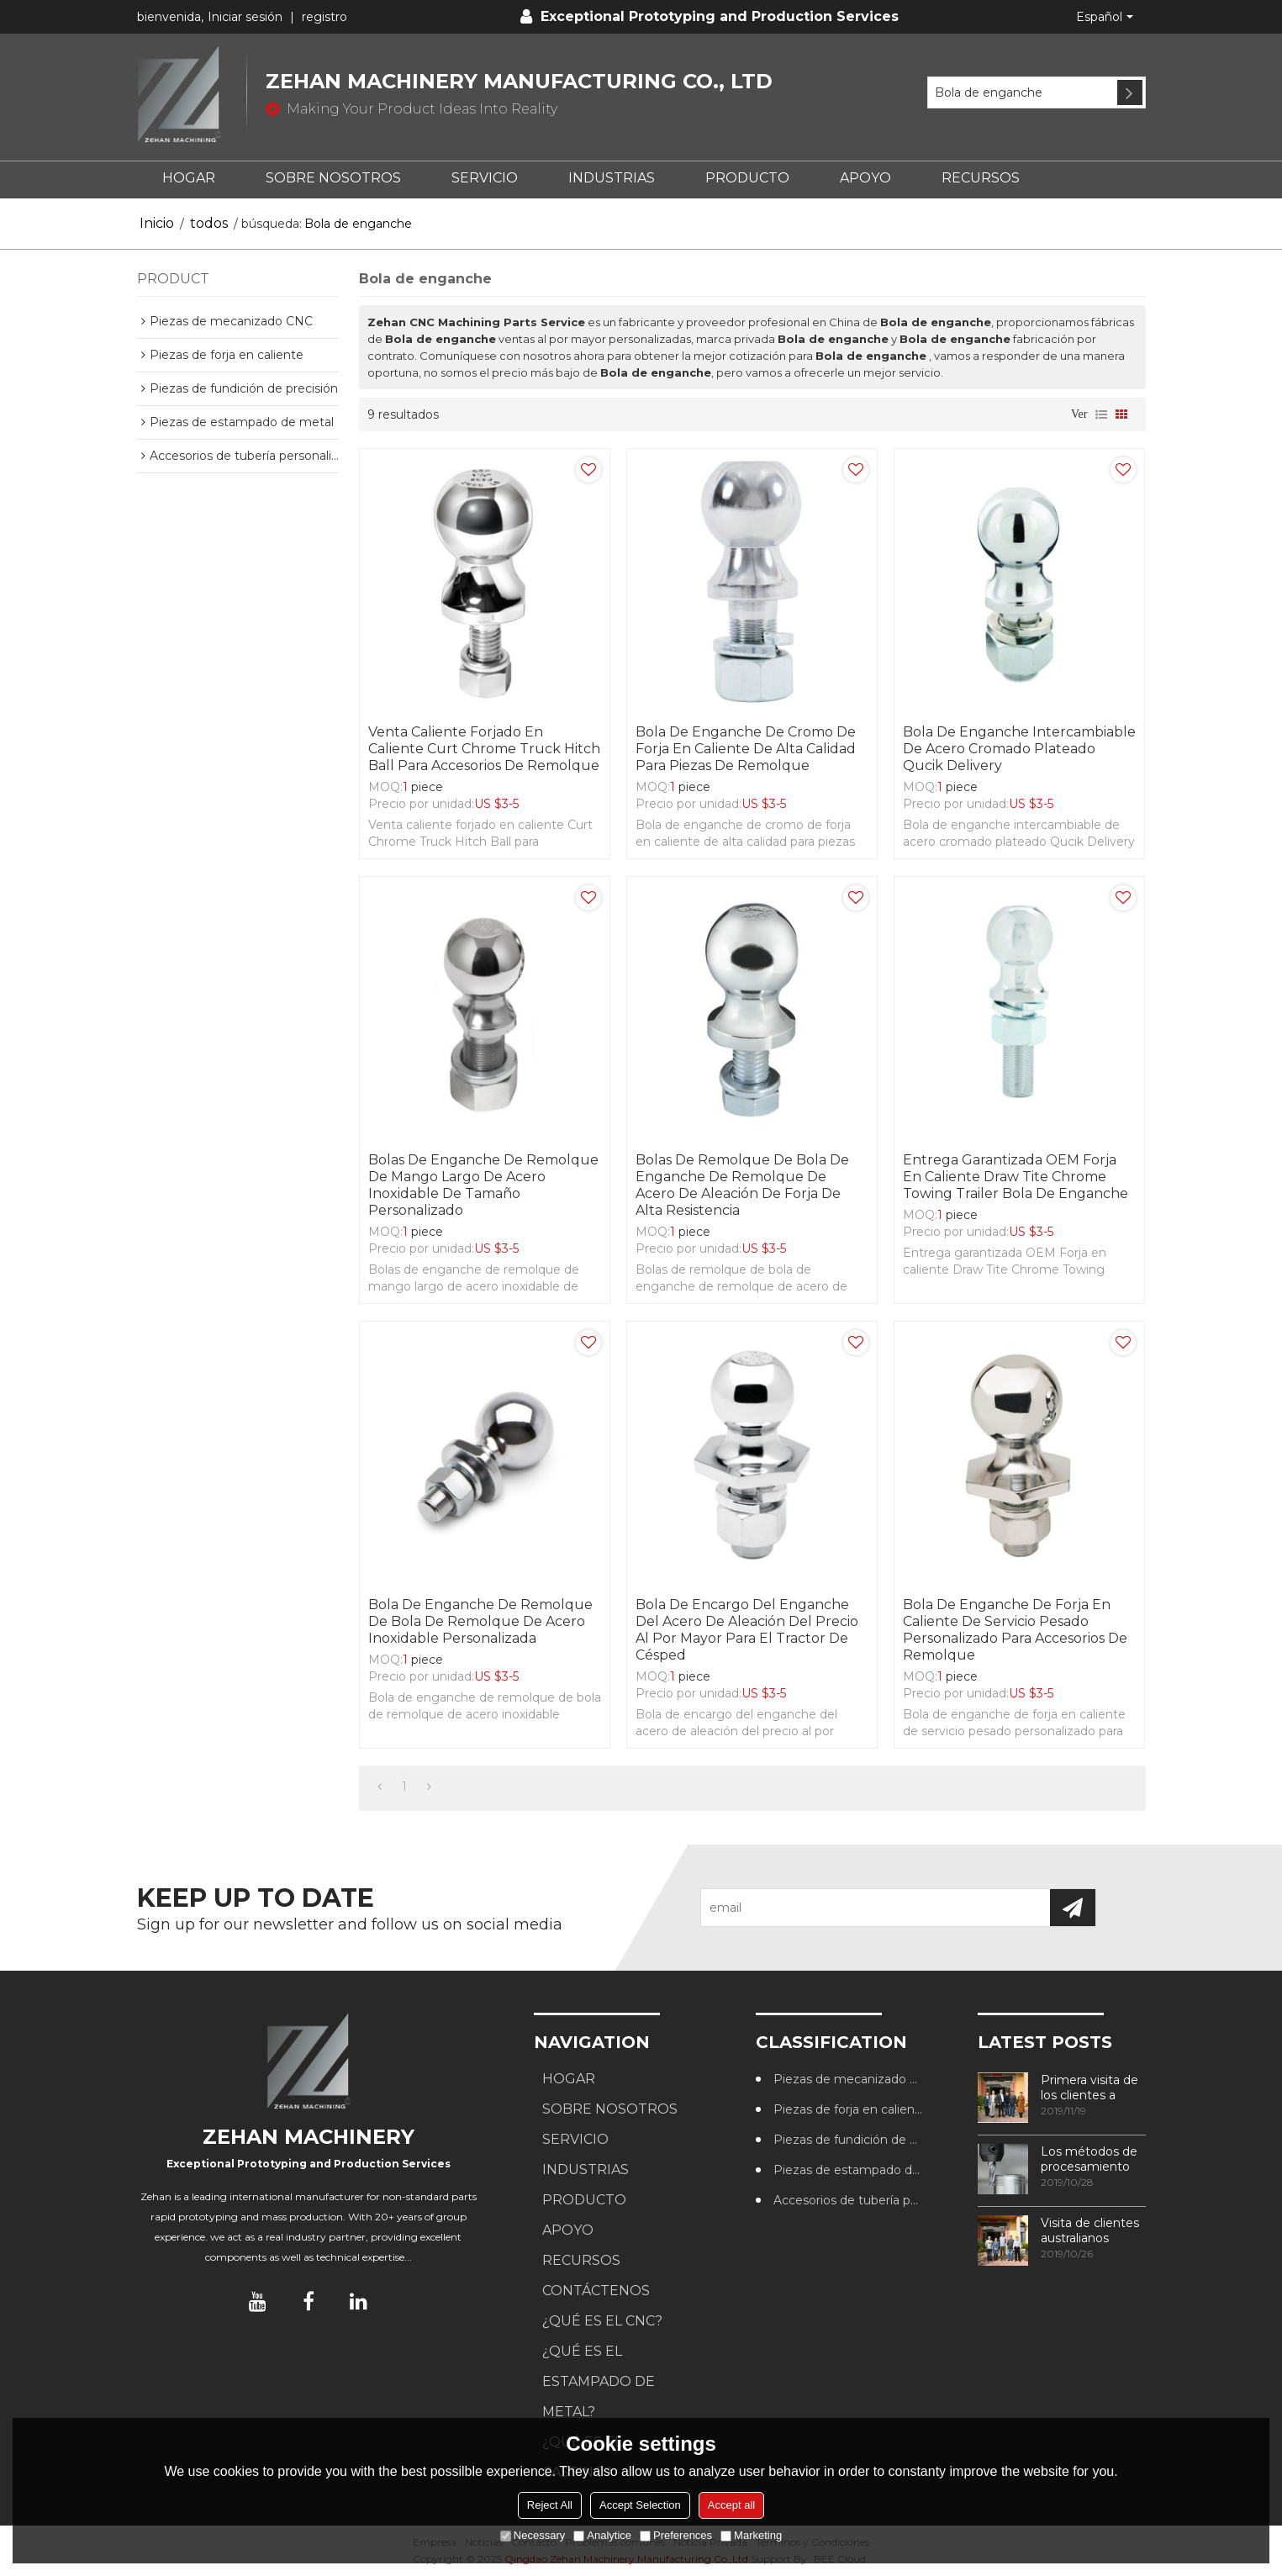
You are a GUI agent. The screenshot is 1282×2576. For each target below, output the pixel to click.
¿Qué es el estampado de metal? (598, 2381)
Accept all (731, 2505)
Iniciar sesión (245, 16)
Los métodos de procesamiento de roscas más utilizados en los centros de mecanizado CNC (1092, 2159)
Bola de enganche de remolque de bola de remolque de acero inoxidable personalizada (480, 1621)
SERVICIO (484, 178)
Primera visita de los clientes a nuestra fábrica (1089, 2087)
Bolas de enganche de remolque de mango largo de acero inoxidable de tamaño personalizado (483, 1185)
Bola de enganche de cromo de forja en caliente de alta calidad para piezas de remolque (746, 748)
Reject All (549, 2505)
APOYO (865, 178)
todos (209, 223)
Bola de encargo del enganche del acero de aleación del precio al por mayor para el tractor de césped (747, 1630)
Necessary (532, 2535)
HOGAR (188, 178)
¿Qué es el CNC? (602, 2321)
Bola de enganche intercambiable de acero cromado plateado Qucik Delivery (1019, 748)
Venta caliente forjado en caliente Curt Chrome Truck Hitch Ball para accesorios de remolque (484, 748)
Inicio (157, 223)
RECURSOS (981, 178)
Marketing (751, 2535)
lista (1101, 414)
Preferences (676, 2535)
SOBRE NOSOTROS (333, 178)
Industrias (611, 178)
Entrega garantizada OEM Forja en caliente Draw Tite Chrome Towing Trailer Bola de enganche (1015, 1176)
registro (324, 16)
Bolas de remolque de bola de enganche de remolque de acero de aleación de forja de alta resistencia (742, 1185)
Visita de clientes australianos (1090, 2230)
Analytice (602, 2535)
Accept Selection (640, 2505)
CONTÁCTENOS (596, 2291)
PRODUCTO (747, 178)
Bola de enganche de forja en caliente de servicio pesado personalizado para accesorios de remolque (1015, 1630)
